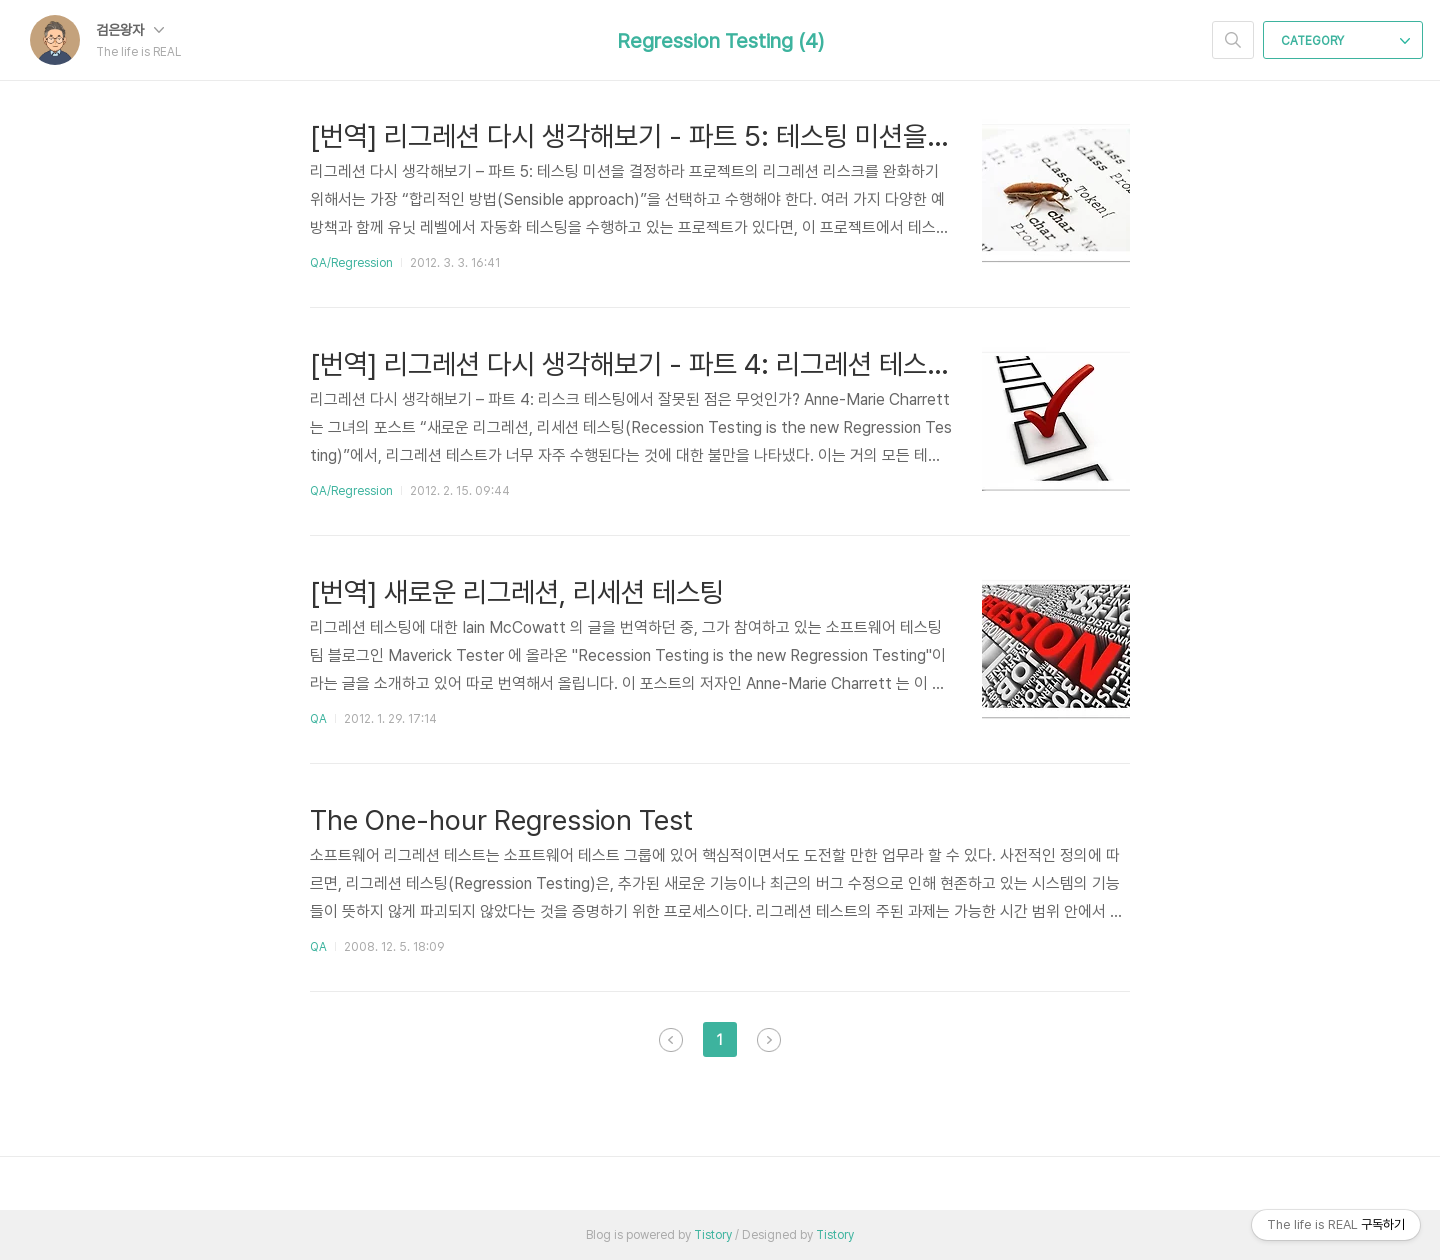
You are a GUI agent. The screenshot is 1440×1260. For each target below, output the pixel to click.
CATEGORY (1345, 41)
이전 (671, 1040)
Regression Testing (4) (720, 41)
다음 (769, 1040)
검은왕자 (130, 30)
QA (318, 719)
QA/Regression (351, 263)
